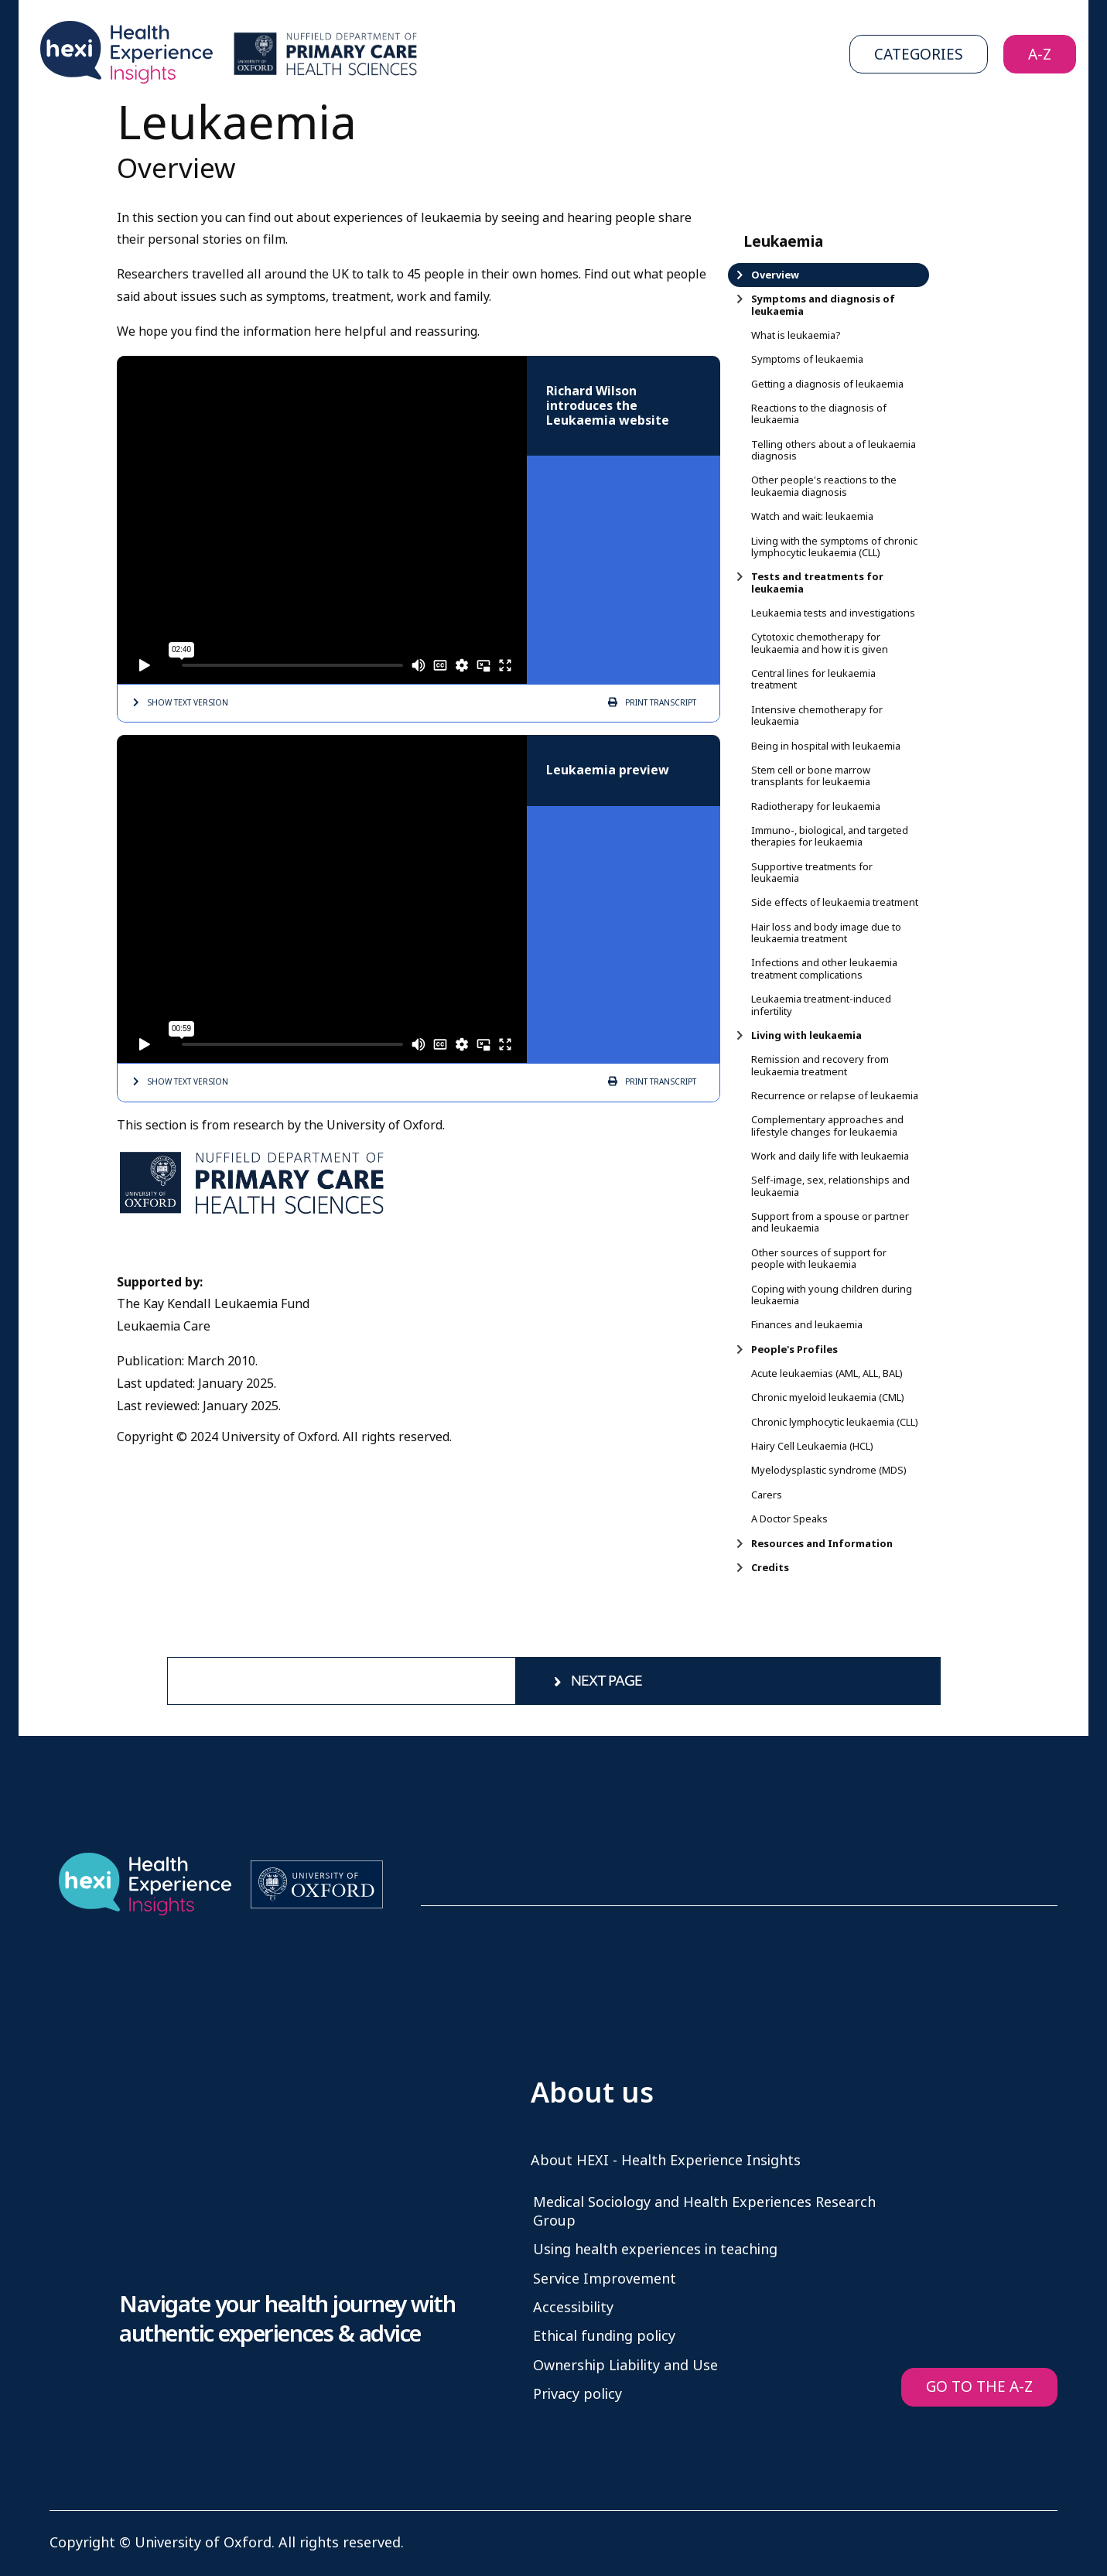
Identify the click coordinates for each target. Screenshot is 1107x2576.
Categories (918, 54)
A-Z (1039, 54)
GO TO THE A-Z (979, 2386)
